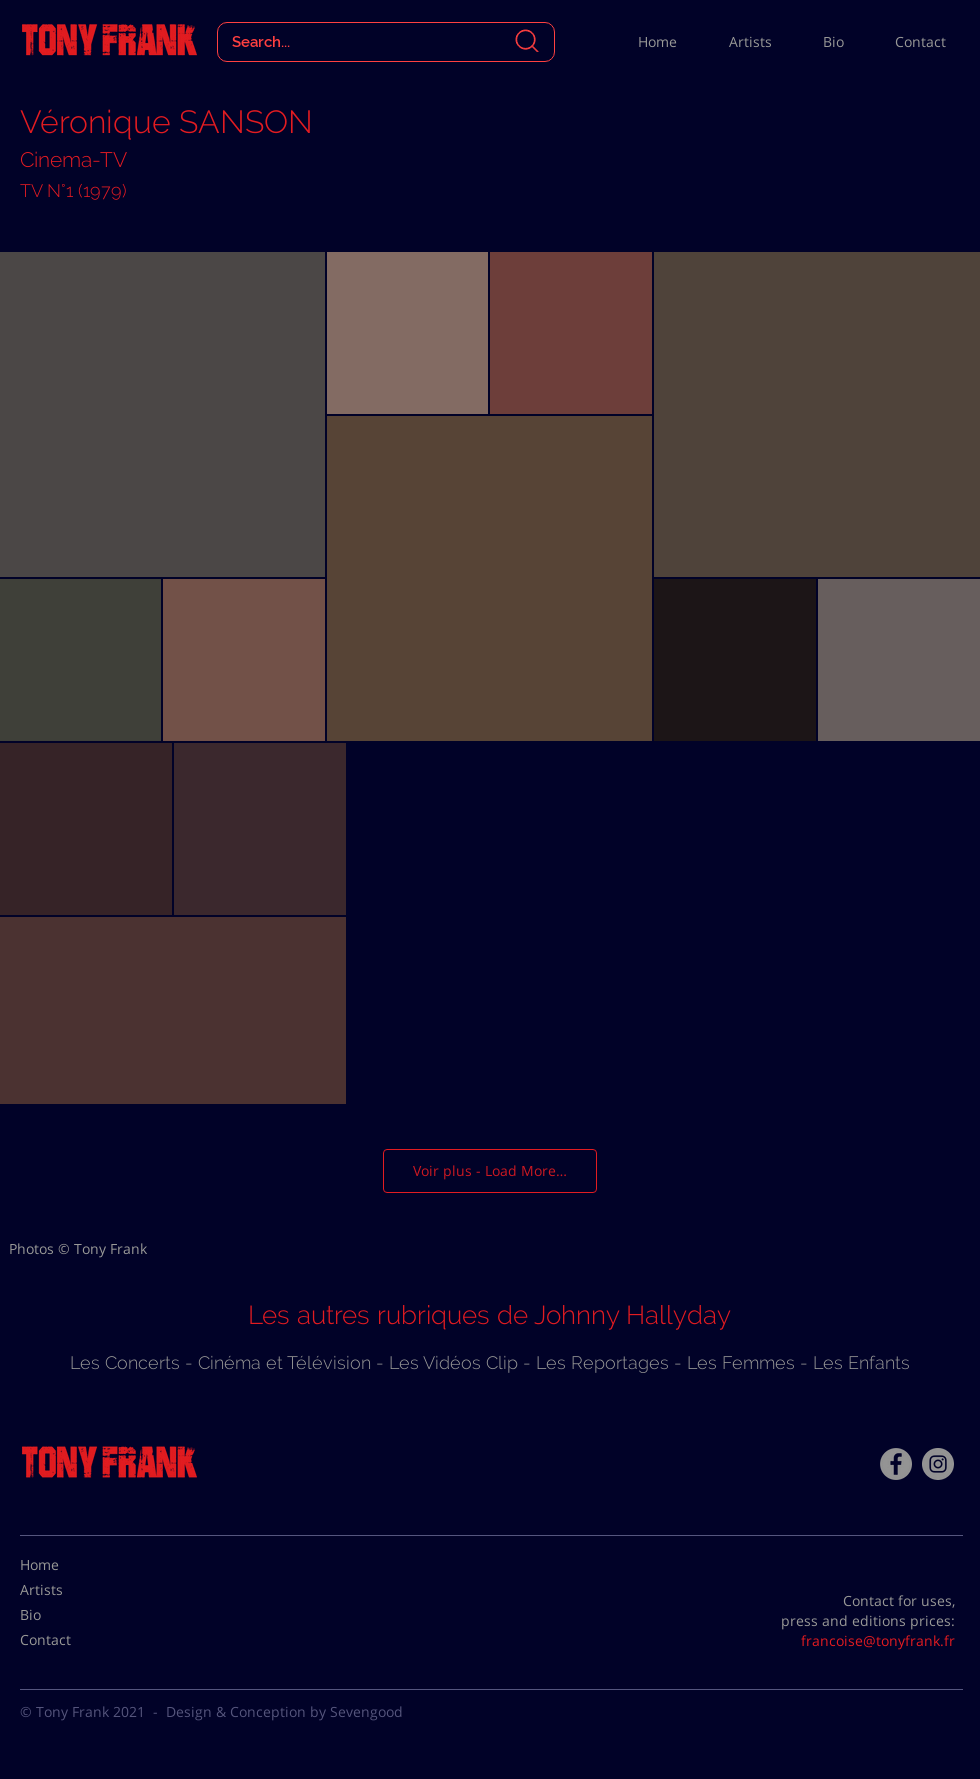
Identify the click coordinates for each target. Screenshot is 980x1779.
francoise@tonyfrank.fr (878, 1640)
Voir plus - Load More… (490, 1170)
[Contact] (70, 1639)
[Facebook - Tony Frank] (896, 1464)
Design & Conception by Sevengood (284, 1711)
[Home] (70, 1564)
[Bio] (70, 1614)
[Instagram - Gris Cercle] (938, 1464)
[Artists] (70, 1589)
